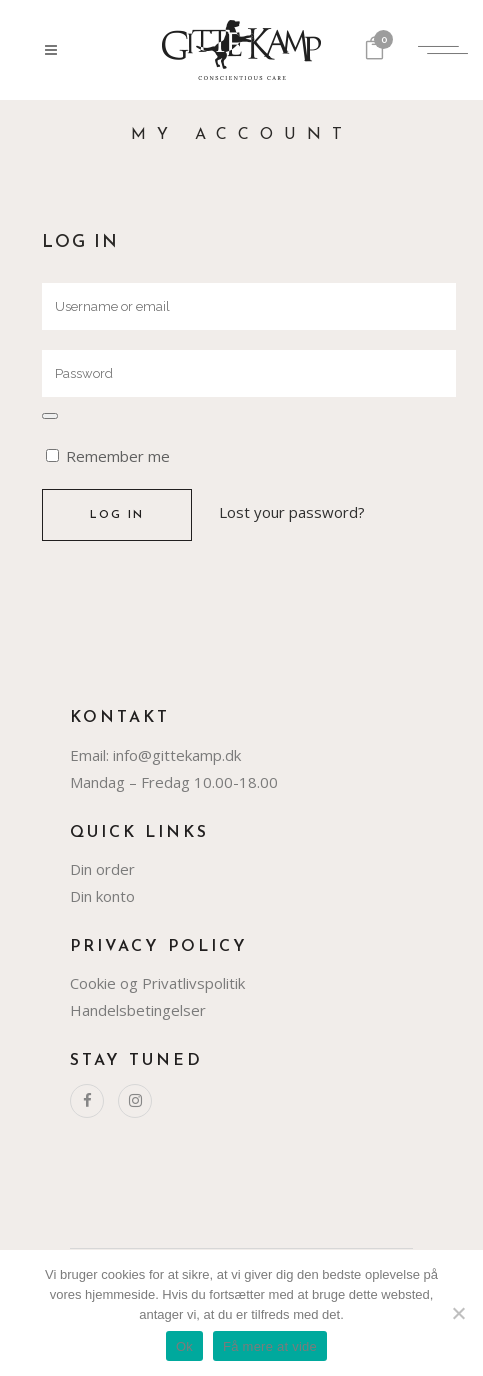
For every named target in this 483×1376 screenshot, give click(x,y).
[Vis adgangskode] (50, 416)
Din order (102, 869)
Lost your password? (292, 512)
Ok (184, 1346)
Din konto (102, 896)
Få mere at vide (270, 1346)
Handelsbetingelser (138, 1010)
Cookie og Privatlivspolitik (157, 983)
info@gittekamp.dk (177, 755)
